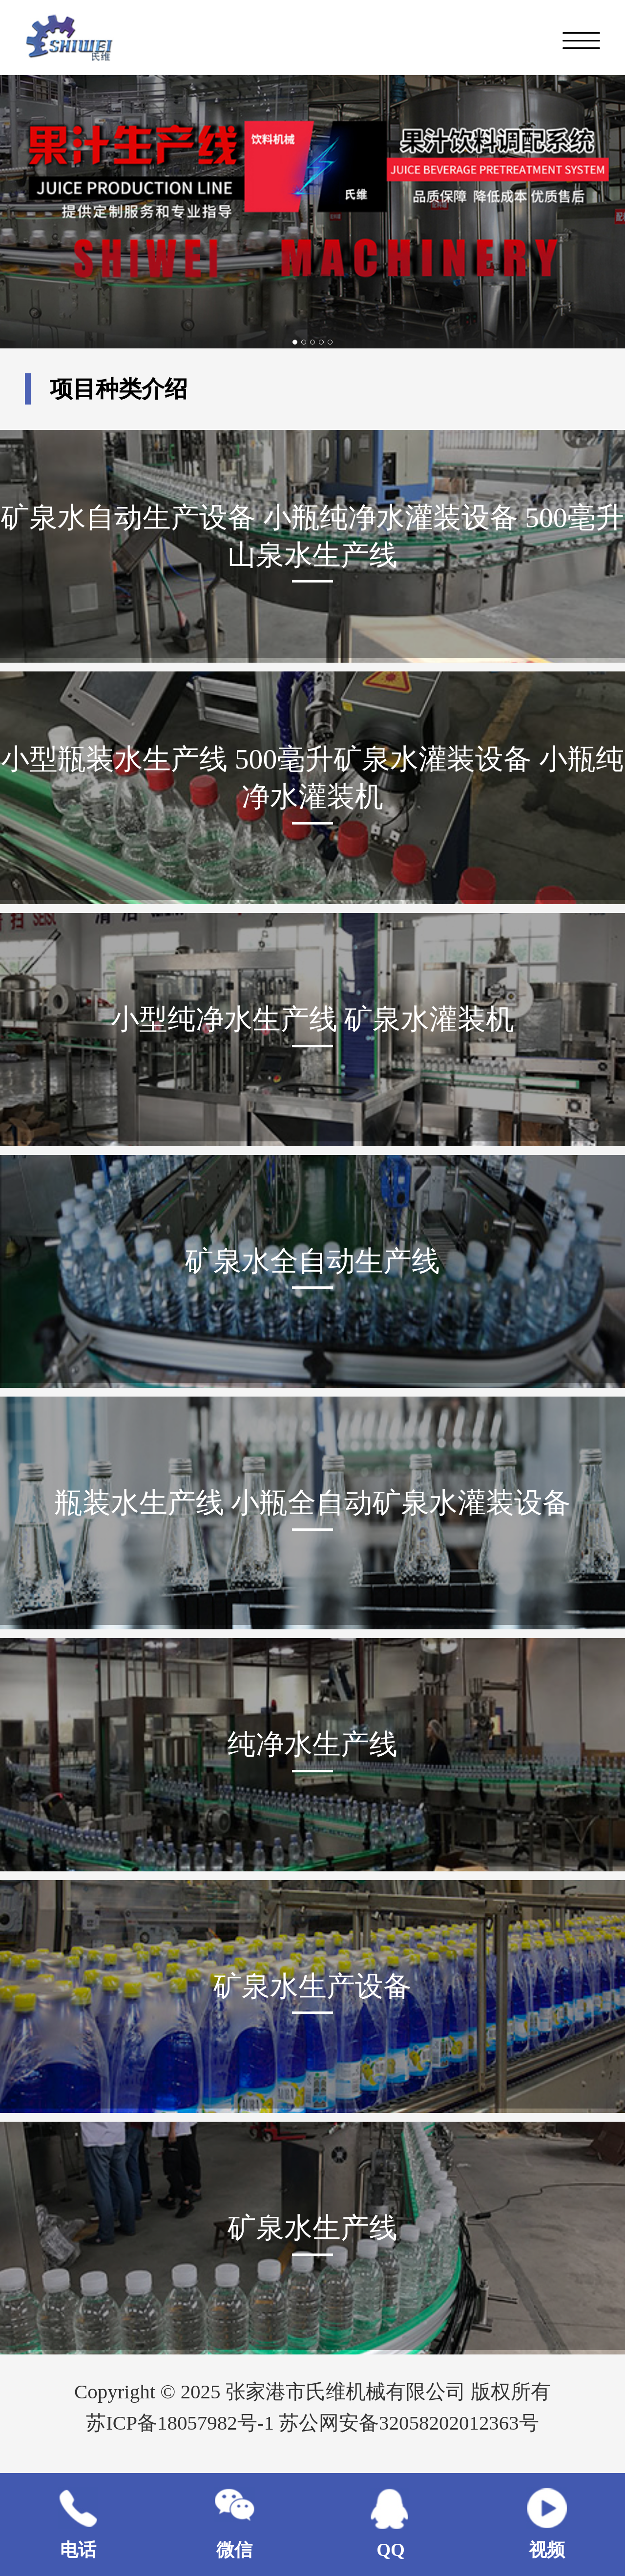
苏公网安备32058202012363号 (409, 2423)
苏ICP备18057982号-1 (182, 2423)
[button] (294, 342)
